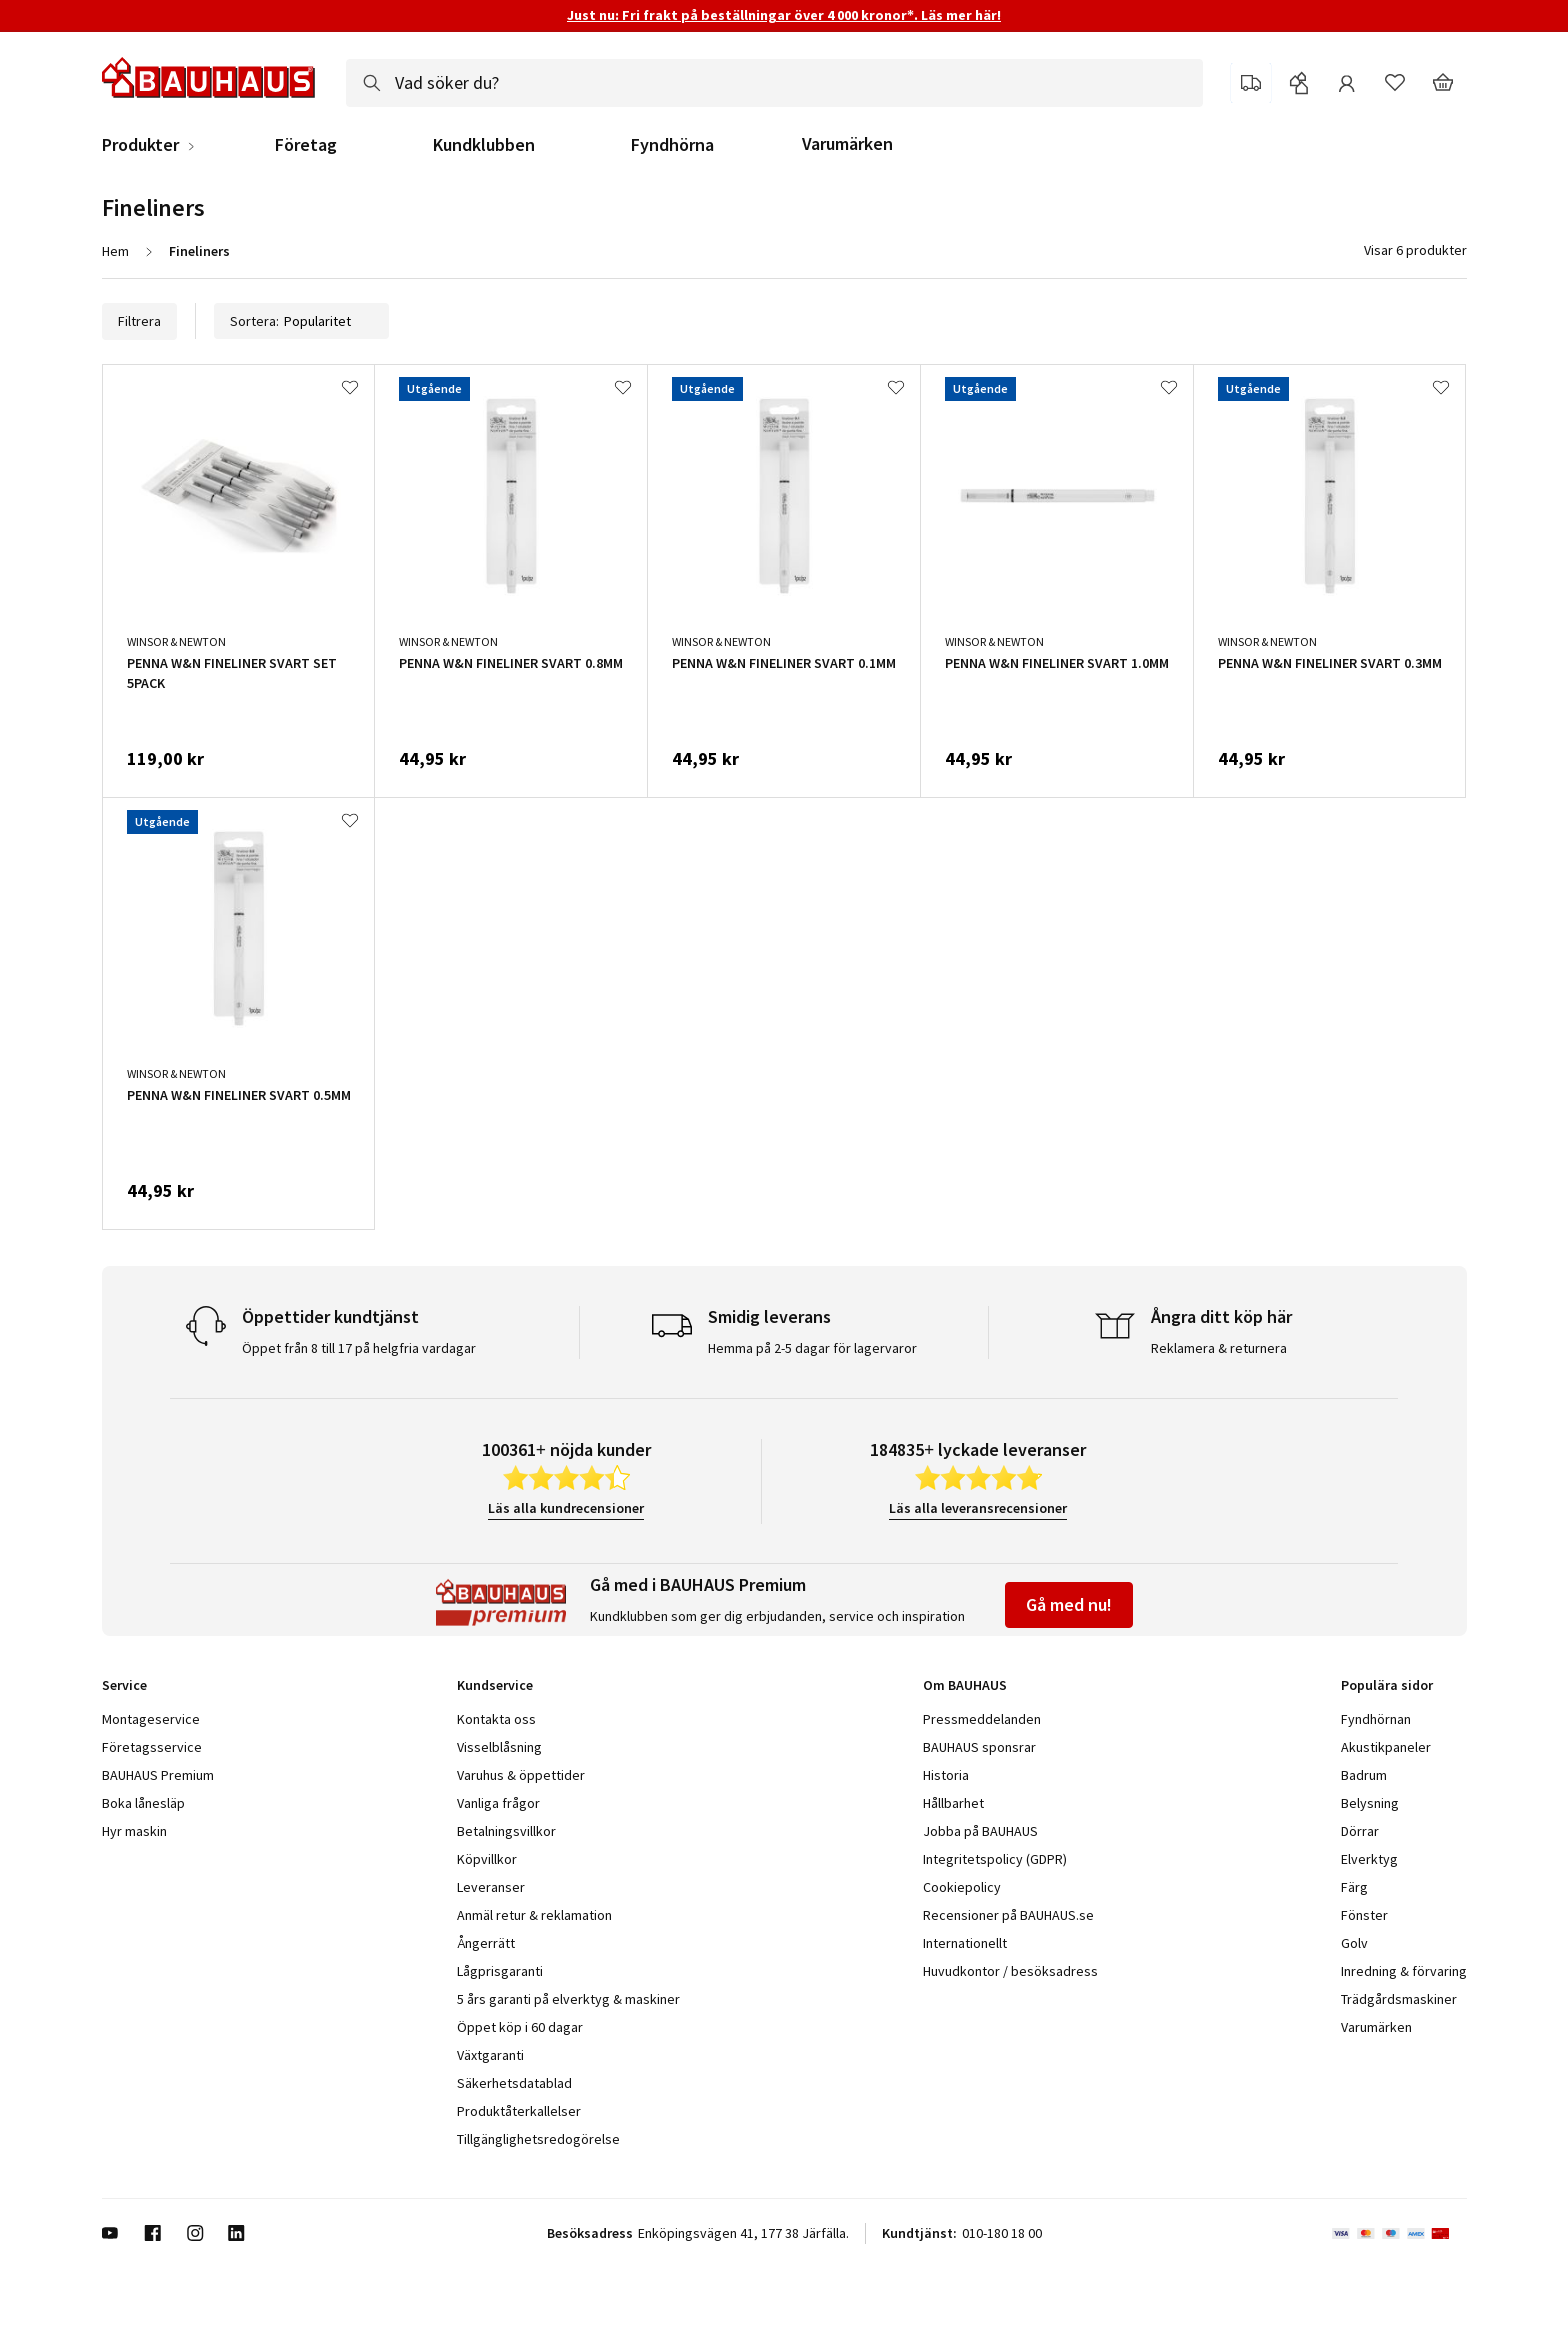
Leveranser (491, 1887)
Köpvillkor (487, 1859)
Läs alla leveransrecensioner (978, 1508)
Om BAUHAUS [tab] (965, 1685)
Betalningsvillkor (506, 1831)
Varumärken (847, 143)
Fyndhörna (672, 145)
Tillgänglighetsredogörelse (538, 2139)
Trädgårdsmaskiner (1399, 1999)
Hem (115, 251)
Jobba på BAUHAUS (980, 1831)
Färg (1354, 1887)
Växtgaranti (490, 2055)
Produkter (140, 145)
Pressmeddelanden (982, 1719)
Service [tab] (124, 1685)
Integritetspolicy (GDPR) (995, 1859)
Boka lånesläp (143, 1803)
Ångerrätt (486, 1943)
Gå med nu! (1069, 1604)
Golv (1354, 1943)
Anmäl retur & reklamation (534, 1915)
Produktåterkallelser (519, 2111)
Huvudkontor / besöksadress (1010, 1971)
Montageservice (151, 1719)
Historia (946, 1775)
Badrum (1364, 1775)
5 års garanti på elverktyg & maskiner (568, 1999)
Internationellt (965, 1943)
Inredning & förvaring (1404, 1971)
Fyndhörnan (1376, 1719)
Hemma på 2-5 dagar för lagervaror (812, 1348)
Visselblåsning (499, 1747)
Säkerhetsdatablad (514, 2083)
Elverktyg (1369, 1859)
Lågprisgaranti (500, 1971)
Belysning (1370, 1803)
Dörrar (1360, 1831)
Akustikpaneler (1386, 1747)
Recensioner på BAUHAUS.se (1008, 1915)
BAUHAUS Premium (158, 1775)
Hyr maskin (134, 1831)
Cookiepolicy (962, 1887)
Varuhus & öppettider (521, 1775)
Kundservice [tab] (495, 1685)
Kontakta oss (496, 1719)
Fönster (1364, 1915)
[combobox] (774, 83)
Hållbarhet (953, 1803)
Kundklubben (484, 145)
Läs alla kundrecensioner (566, 1508)
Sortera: (301, 321)
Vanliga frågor (498, 1803)
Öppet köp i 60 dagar (520, 2027)
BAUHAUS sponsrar (979, 1747)
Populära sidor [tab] (1387, 1685)
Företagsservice (152, 1747)
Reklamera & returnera (1219, 1348)
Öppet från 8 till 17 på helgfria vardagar (359, 1348)
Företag (306, 145)
